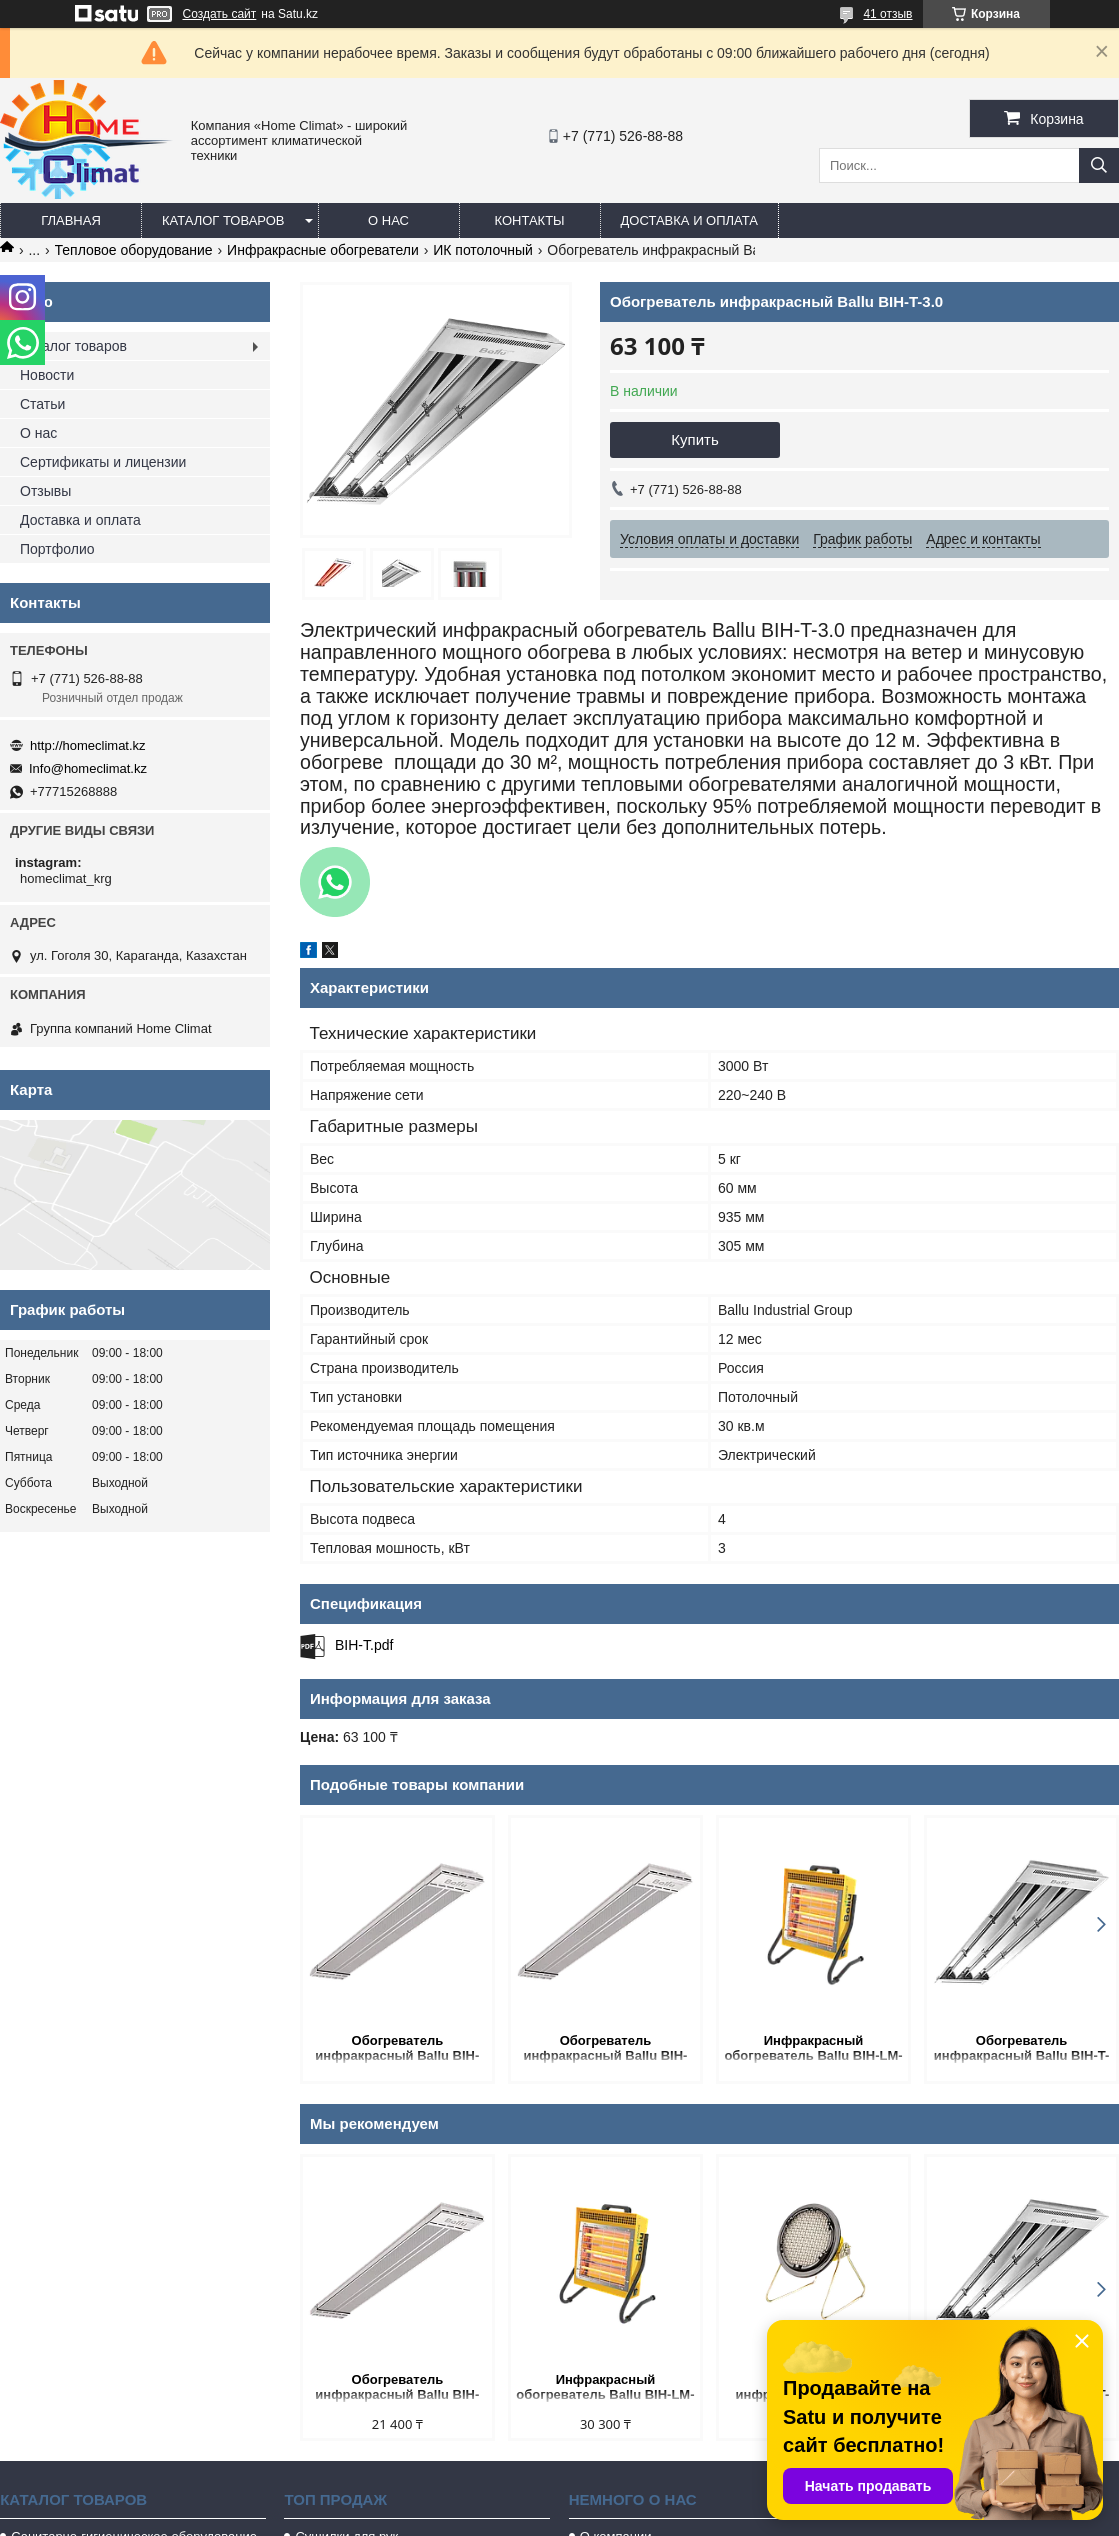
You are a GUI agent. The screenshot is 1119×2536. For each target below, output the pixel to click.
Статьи (42, 404)
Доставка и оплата (689, 220)
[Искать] (1099, 165)
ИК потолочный (483, 250)
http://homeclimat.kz (88, 745)
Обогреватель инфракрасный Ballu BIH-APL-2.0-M (605, 2049)
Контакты (529, 220)
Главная (71, 220)
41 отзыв (887, 14)
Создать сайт (220, 14)
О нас (388, 220)
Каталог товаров (223, 220)
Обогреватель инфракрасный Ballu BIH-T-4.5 (1022, 2049)
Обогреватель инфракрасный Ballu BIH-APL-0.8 (397, 2049)
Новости (47, 375)
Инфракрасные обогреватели (323, 250)
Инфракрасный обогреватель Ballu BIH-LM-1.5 (813, 2049)
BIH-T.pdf (364, 1645)
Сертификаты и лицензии (103, 462)
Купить (694, 439)
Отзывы (45, 491)
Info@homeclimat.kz (88, 768)
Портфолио (57, 549)
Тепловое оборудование (134, 250)
